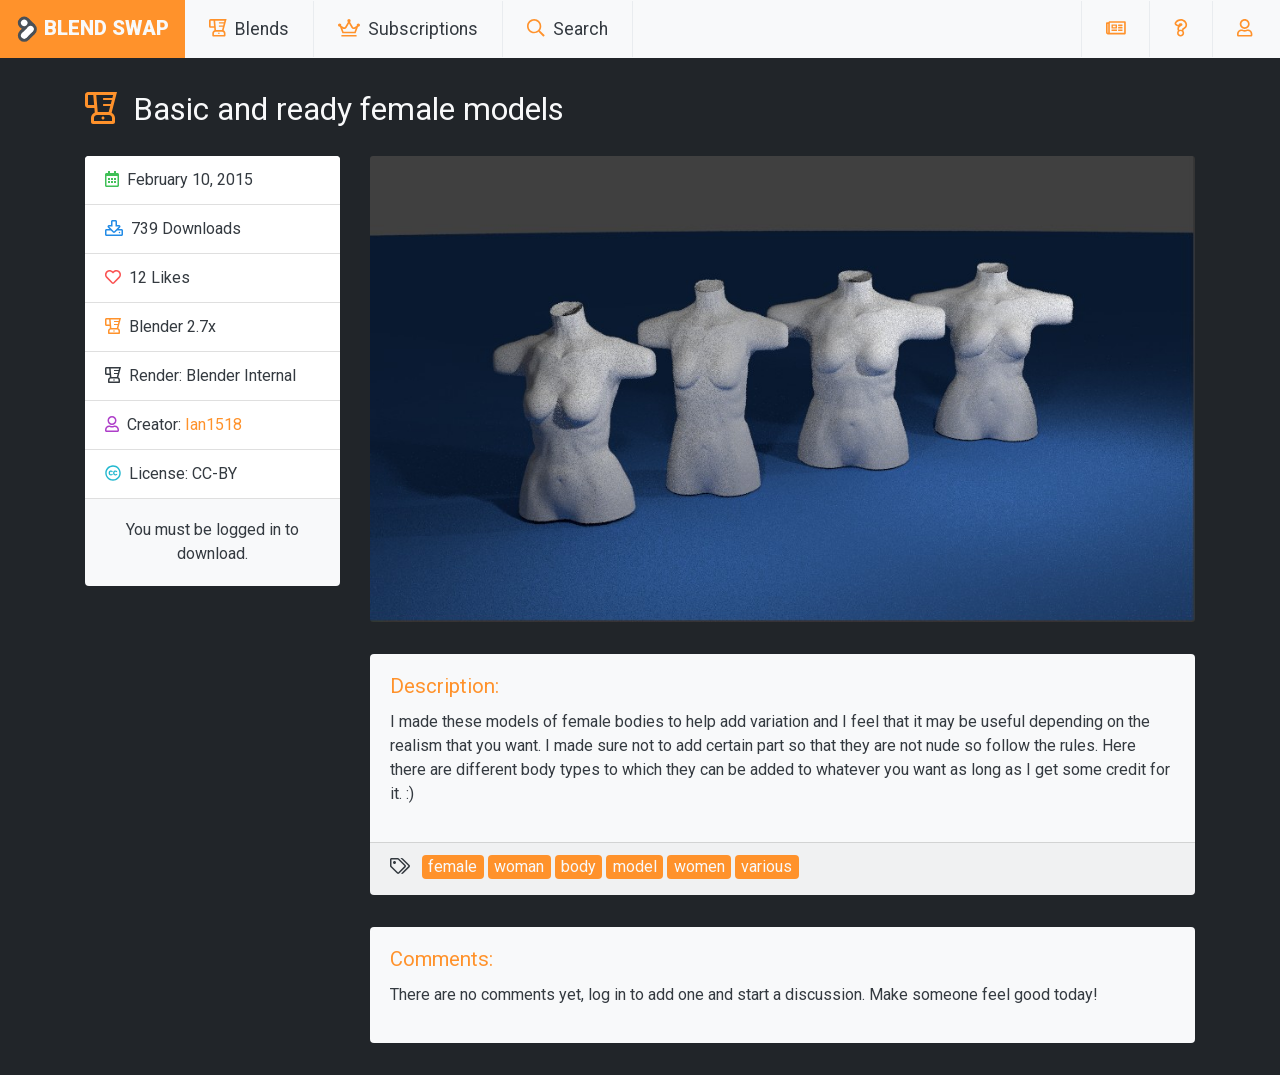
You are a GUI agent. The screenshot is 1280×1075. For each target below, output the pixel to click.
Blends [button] (249, 29)
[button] (1180, 29)
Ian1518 (213, 424)
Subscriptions (408, 29)
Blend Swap (92, 29)
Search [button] (567, 29)
